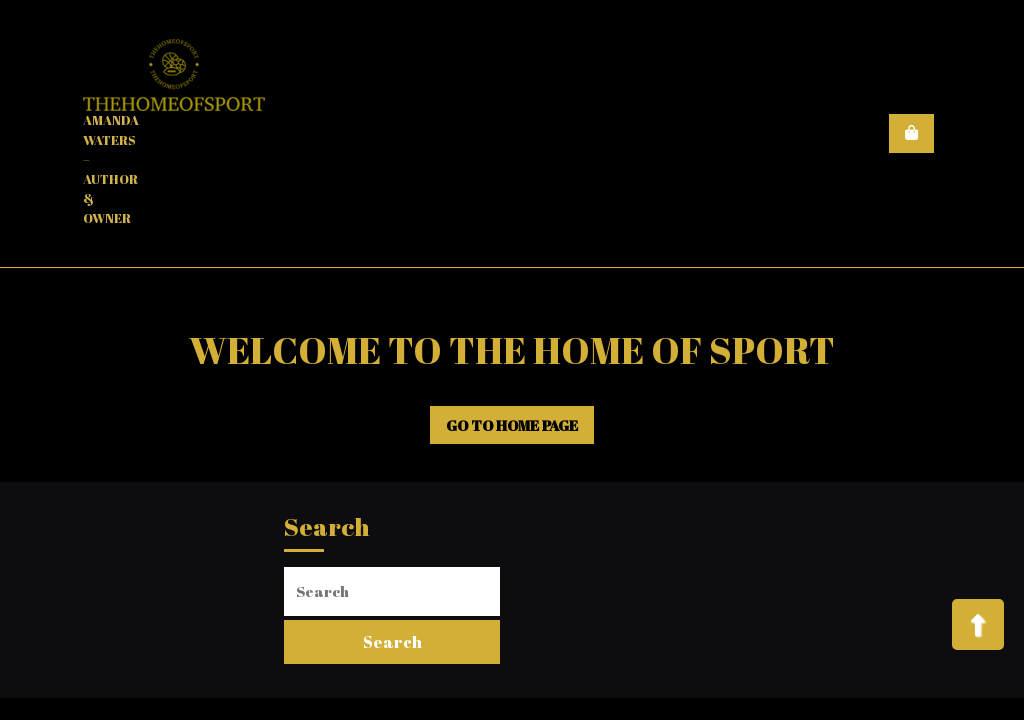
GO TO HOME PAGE (521, 430)
